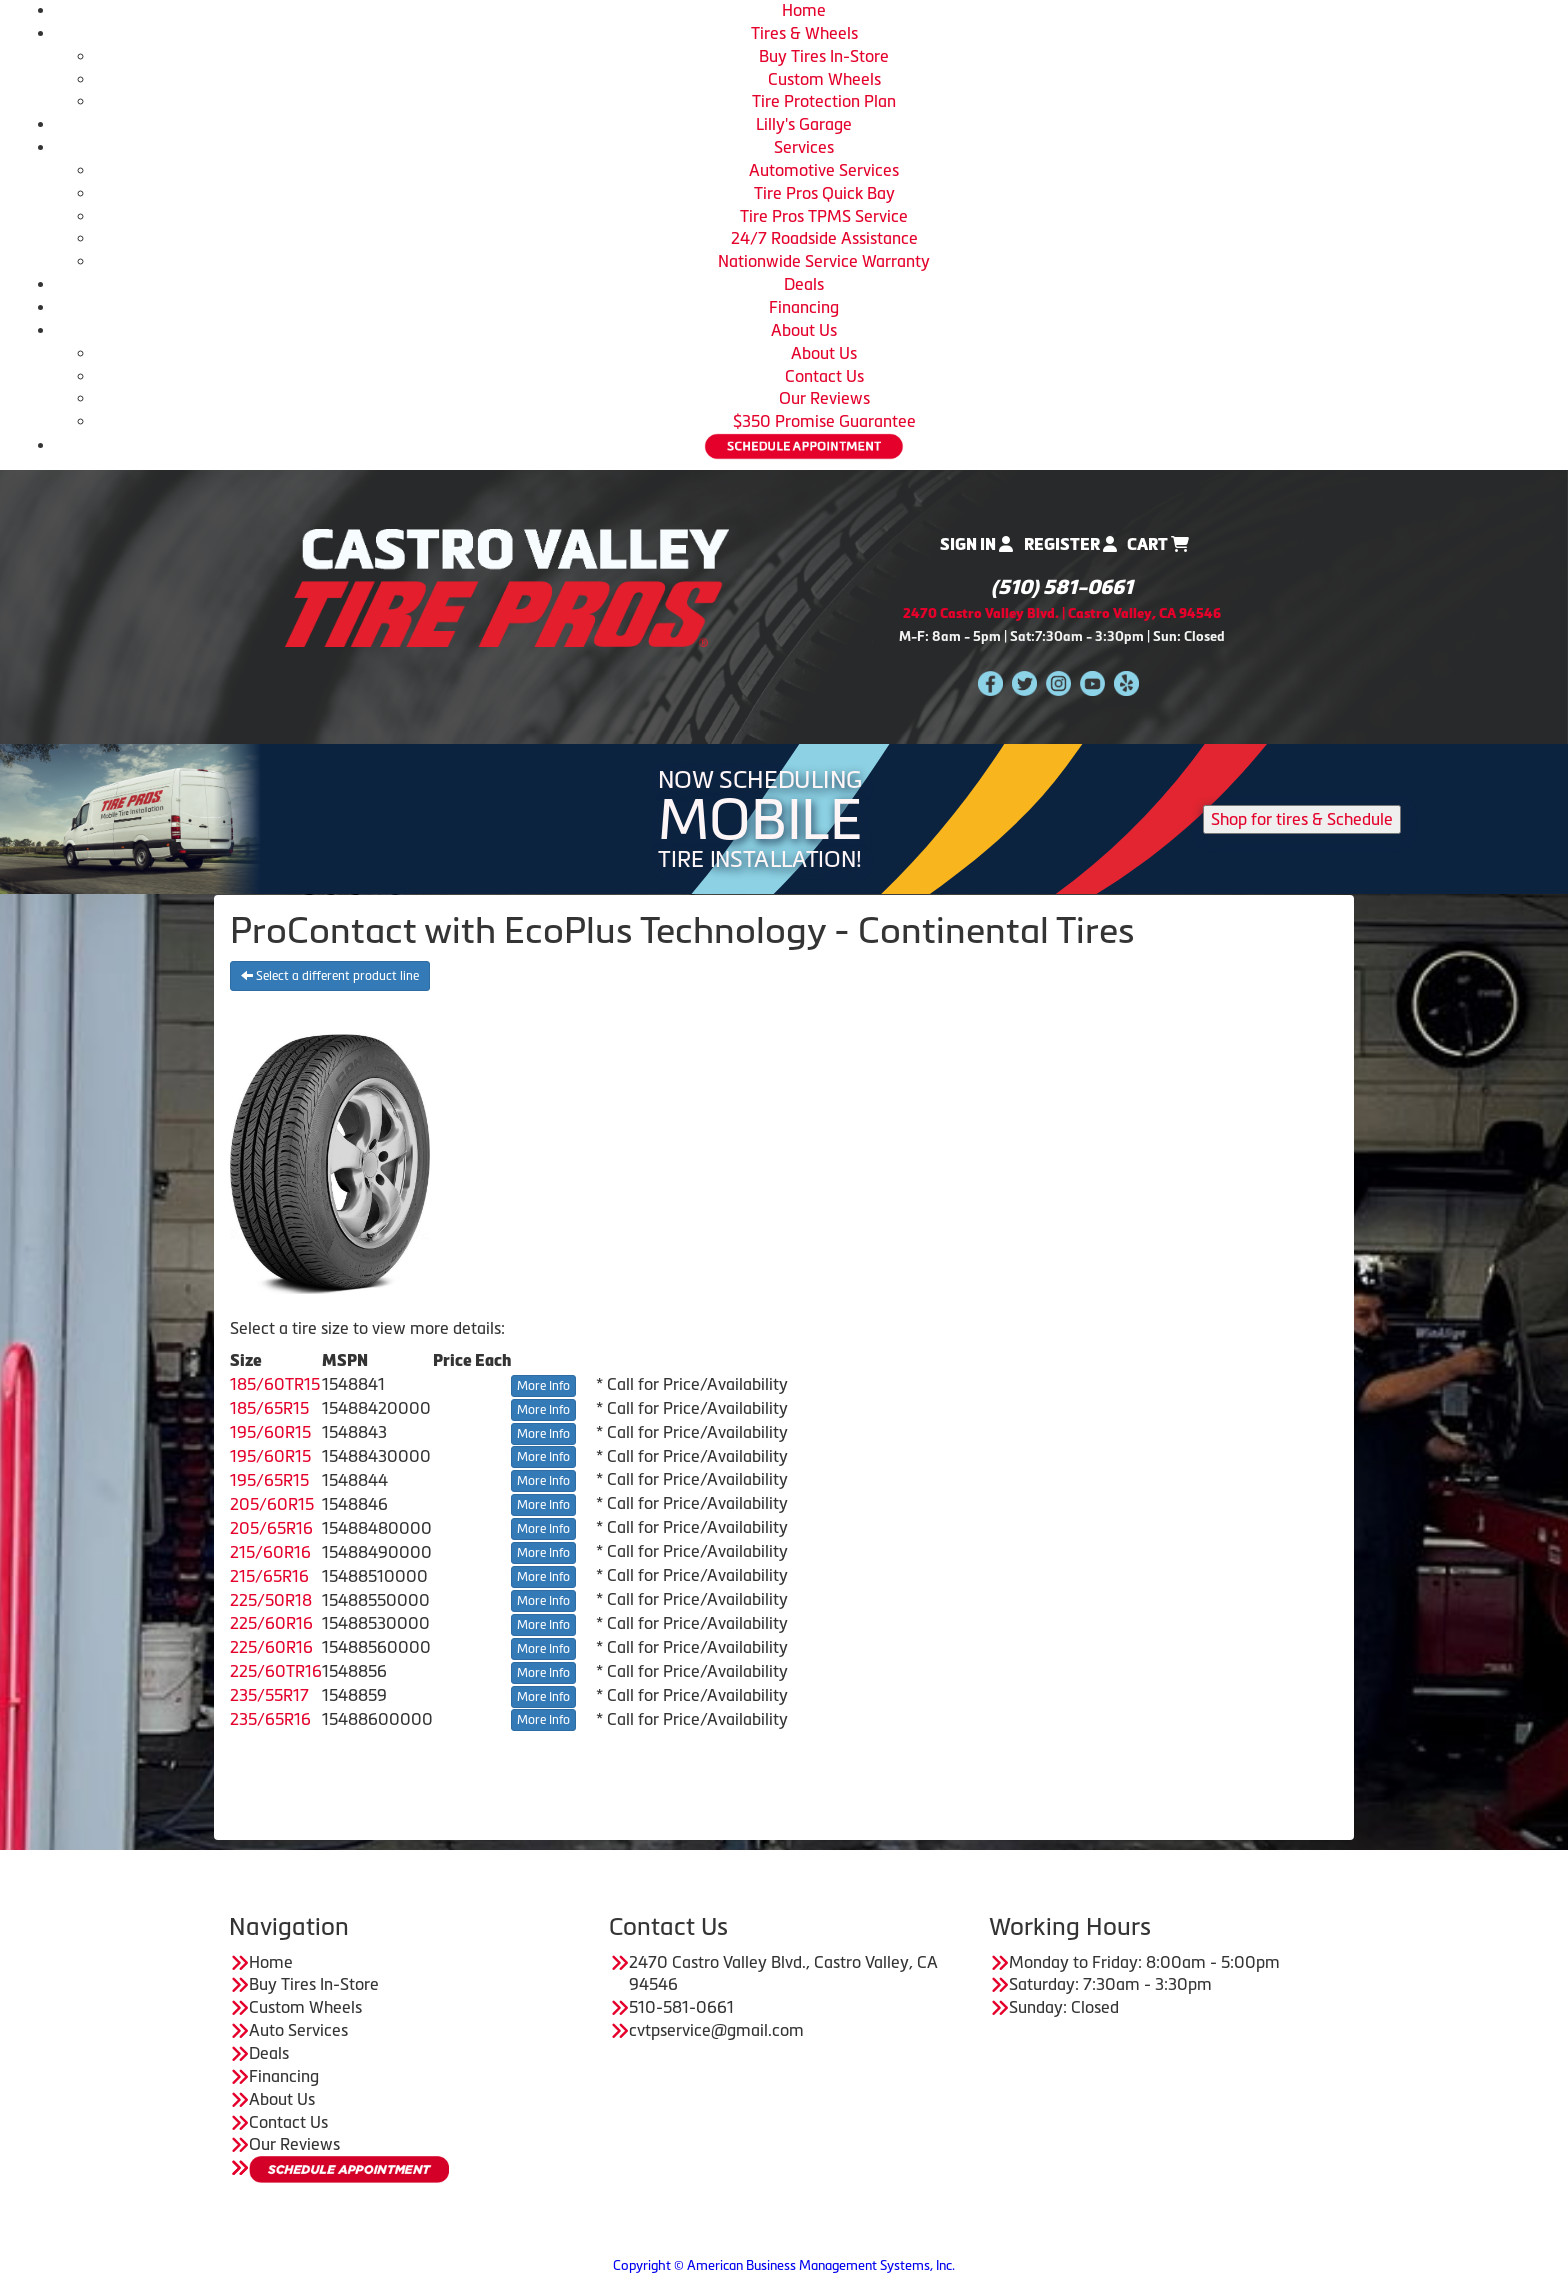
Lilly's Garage (804, 124)
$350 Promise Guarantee (824, 421)
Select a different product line (330, 976)
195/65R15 (269, 1480)
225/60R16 (271, 1623)
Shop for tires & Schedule (1302, 819)
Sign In (976, 544)
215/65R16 (269, 1576)
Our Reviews (824, 398)
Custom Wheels (824, 79)
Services (804, 147)
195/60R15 (270, 1432)
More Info (543, 1386)
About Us (804, 330)
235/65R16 (270, 1719)
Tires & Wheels (804, 33)
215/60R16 (270, 1552)
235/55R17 (269, 1695)
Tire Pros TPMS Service (824, 216)
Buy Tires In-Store (824, 56)
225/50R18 (271, 1600)
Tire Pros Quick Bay (824, 193)
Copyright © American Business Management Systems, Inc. (784, 2265)
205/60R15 (272, 1504)
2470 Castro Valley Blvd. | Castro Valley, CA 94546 (1062, 613)
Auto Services (298, 2030)
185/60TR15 (275, 1384)
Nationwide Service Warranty (824, 261)
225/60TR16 (276, 1671)
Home (804, 10)
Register (1070, 544)
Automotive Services (824, 170)
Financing (804, 307)
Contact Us (824, 376)
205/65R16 (271, 1528)
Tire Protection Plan (824, 101)
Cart (1158, 544)
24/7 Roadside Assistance (824, 238)
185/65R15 (269, 1408)
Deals (804, 284)
